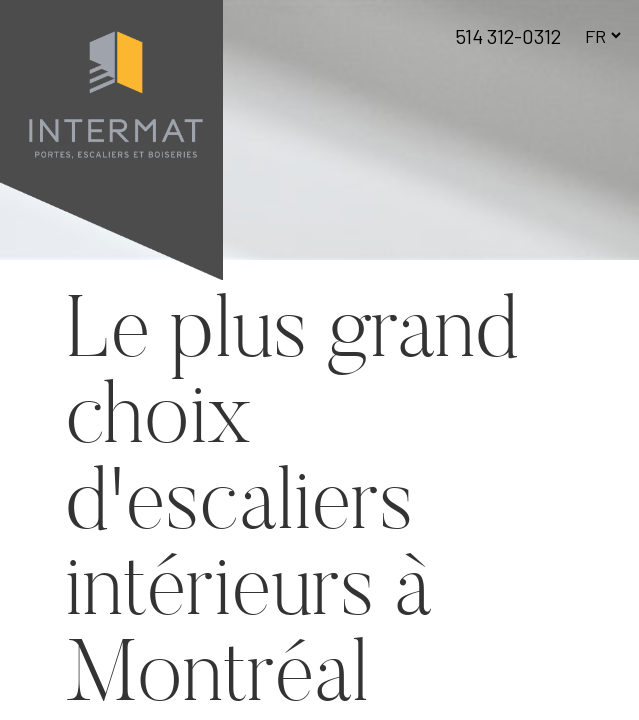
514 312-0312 (508, 36)
